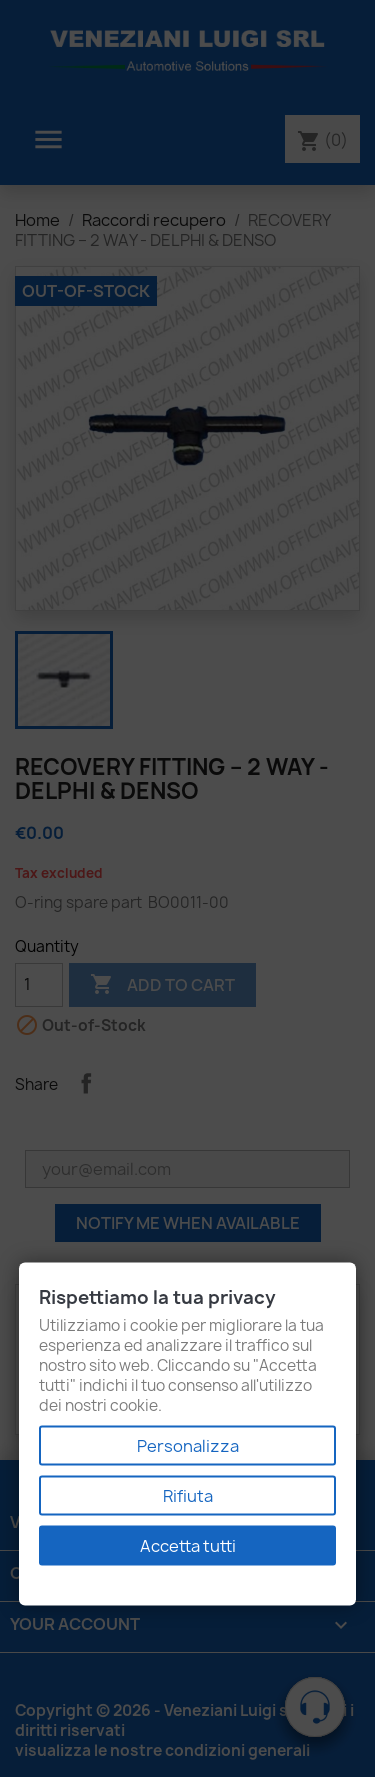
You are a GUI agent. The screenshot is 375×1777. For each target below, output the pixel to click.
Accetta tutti (188, 1546)
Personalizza (188, 1446)
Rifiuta (188, 1496)
